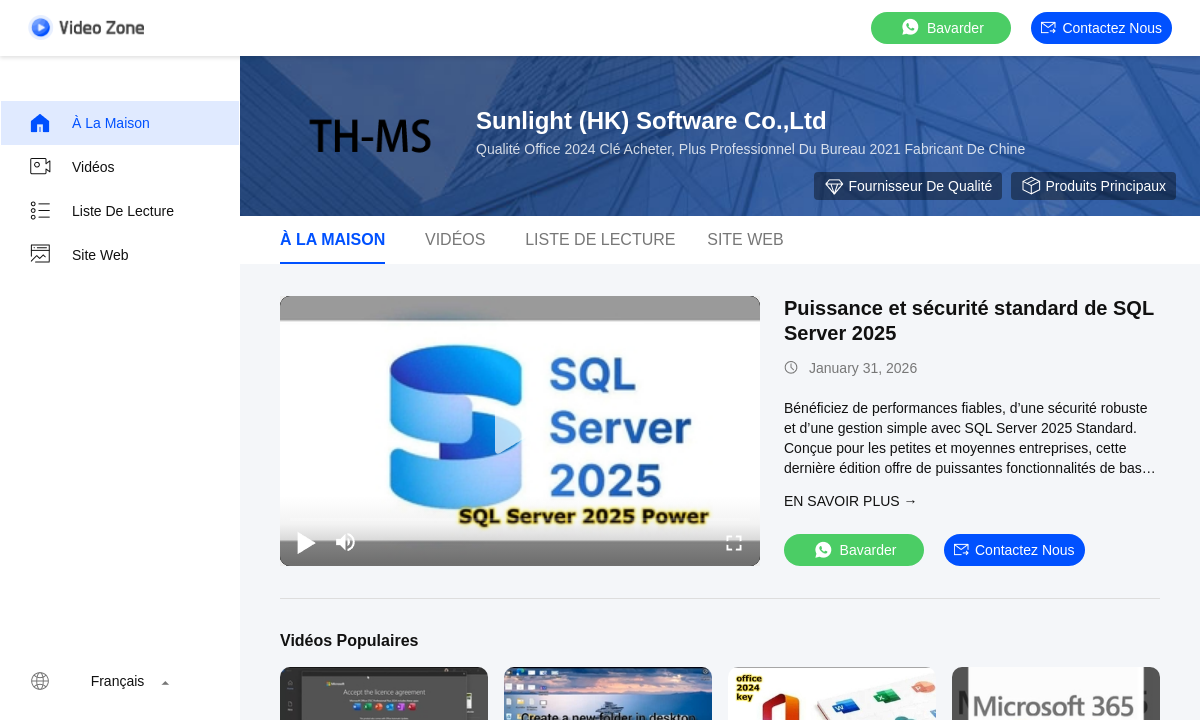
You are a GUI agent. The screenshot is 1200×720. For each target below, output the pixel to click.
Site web (78, 255)
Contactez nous (1101, 28)
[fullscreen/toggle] (734, 542)
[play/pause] (306, 542)
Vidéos (71, 167)
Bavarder (941, 27)
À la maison (89, 123)
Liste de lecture (101, 211)
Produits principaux (1093, 186)
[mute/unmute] (346, 542)
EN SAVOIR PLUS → (851, 501)
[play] (520, 431)
